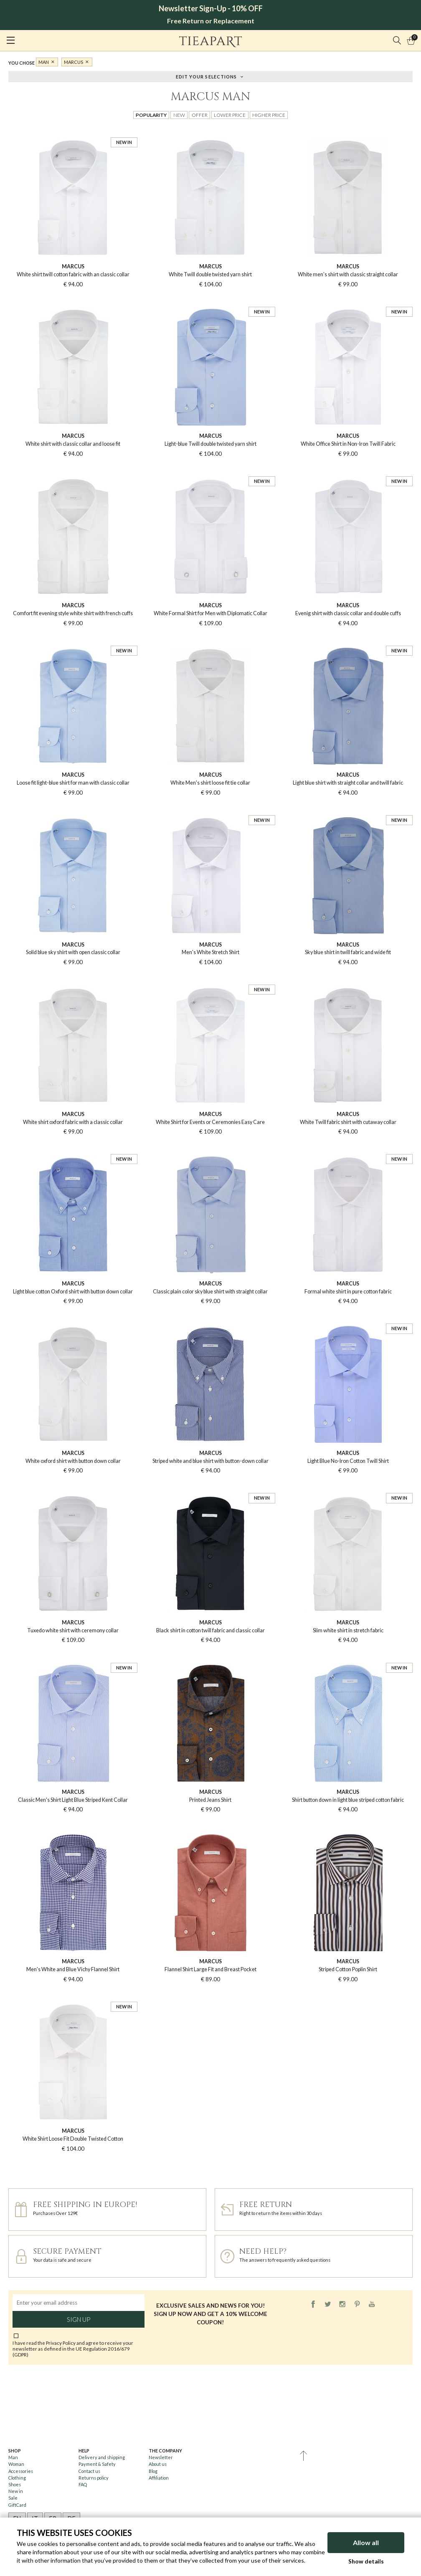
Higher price (268, 115)
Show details (366, 2561)
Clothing (17, 2477)
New (179, 115)
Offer (200, 115)
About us (158, 2464)
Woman (16, 2464)
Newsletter (161, 2457)
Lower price (230, 115)
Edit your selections (206, 76)
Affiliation (159, 2477)
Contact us (89, 2471)
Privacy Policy (61, 2343)
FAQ (83, 2484)
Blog (153, 2471)
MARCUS (73, 62)
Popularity (151, 115)
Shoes (14, 2484)
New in (15, 2491)
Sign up (78, 2319)
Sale (13, 2497)
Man (43, 62)
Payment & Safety (97, 2464)
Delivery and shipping (102, 2457)
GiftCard (17, 2505)
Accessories (20, 2471)
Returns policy (94, 2477)
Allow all (366, 2542)
